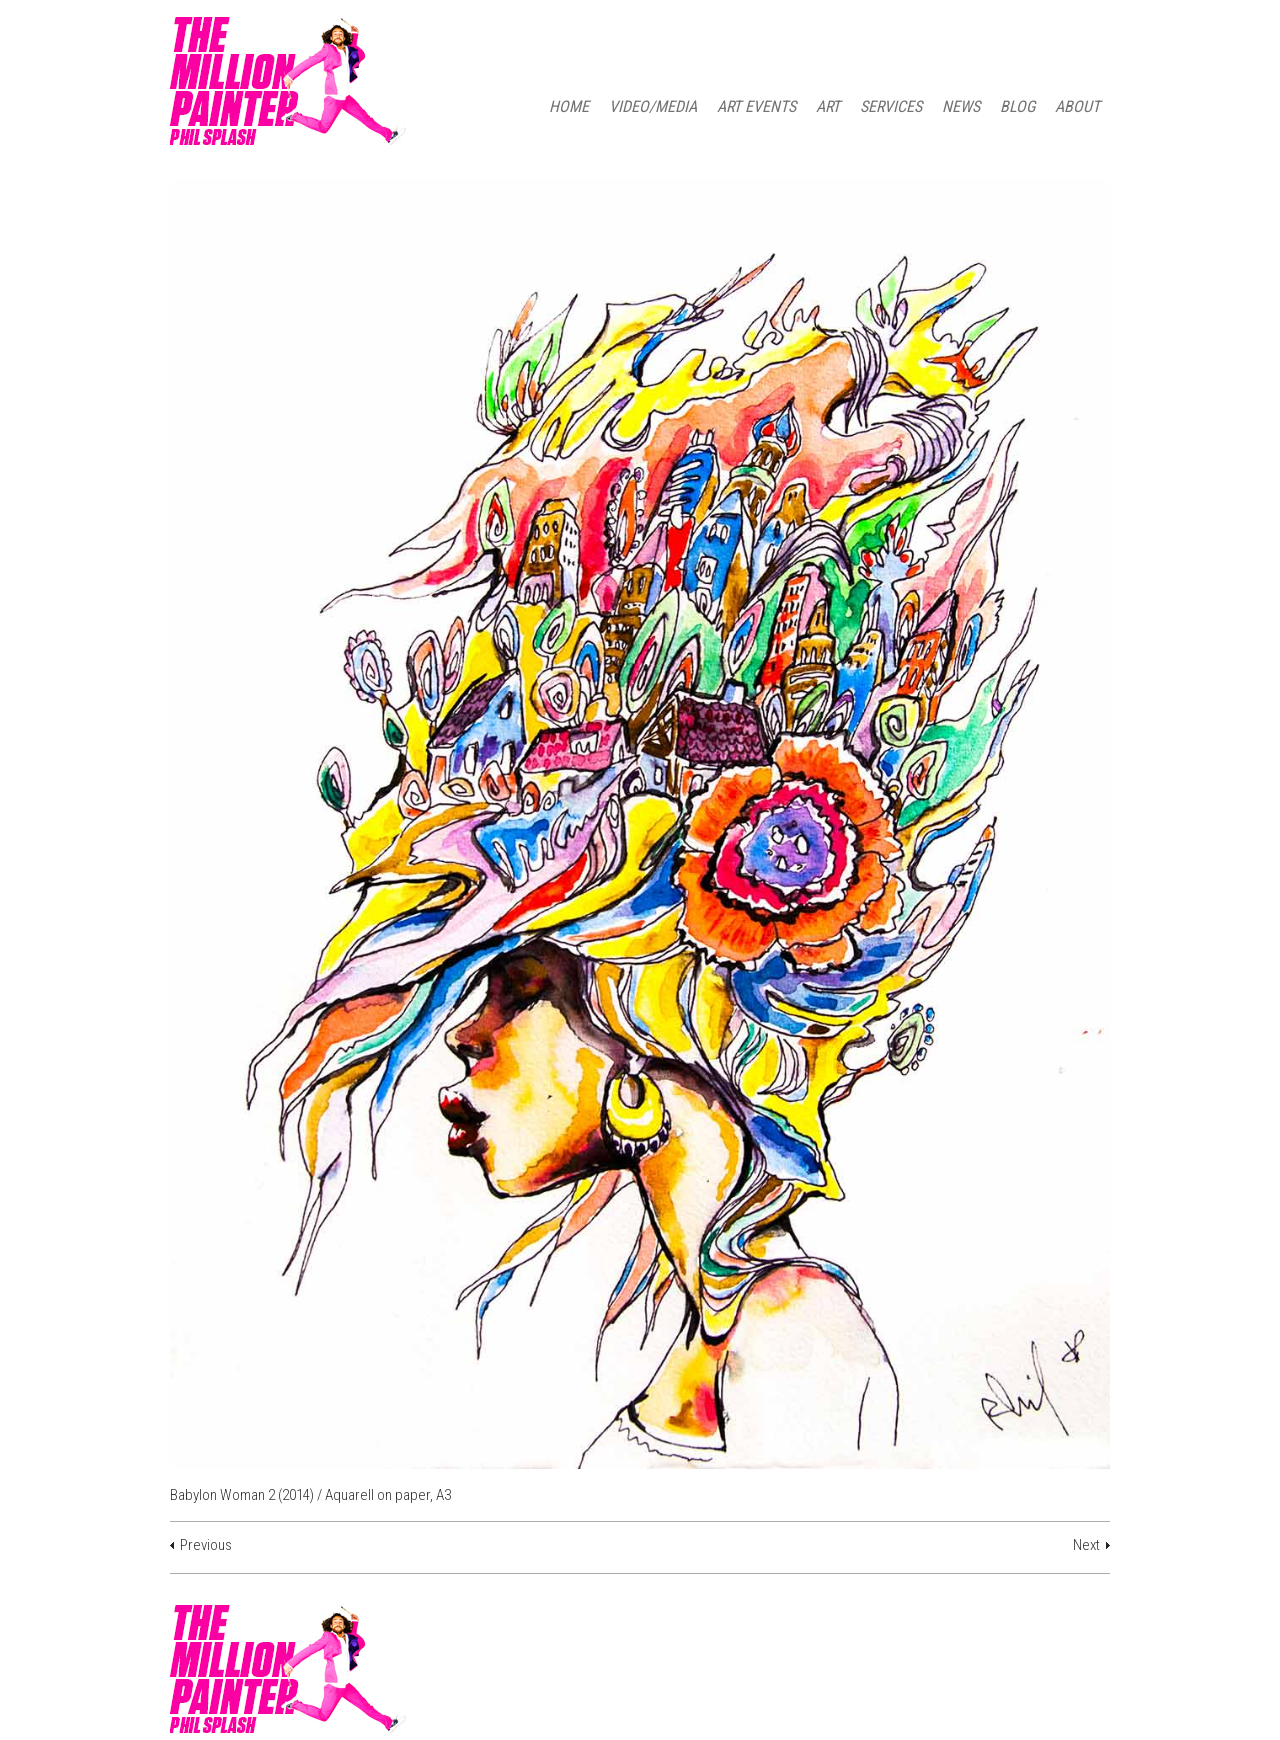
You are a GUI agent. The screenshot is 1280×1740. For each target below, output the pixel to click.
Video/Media (653, 106)
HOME (569, 106)
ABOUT (1077, 106)
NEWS (961, 106)
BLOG (1017, 106)
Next (1086, 1545)
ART (828, 106)
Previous (206, 1545)
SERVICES (891, 106)
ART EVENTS (756, 106)
